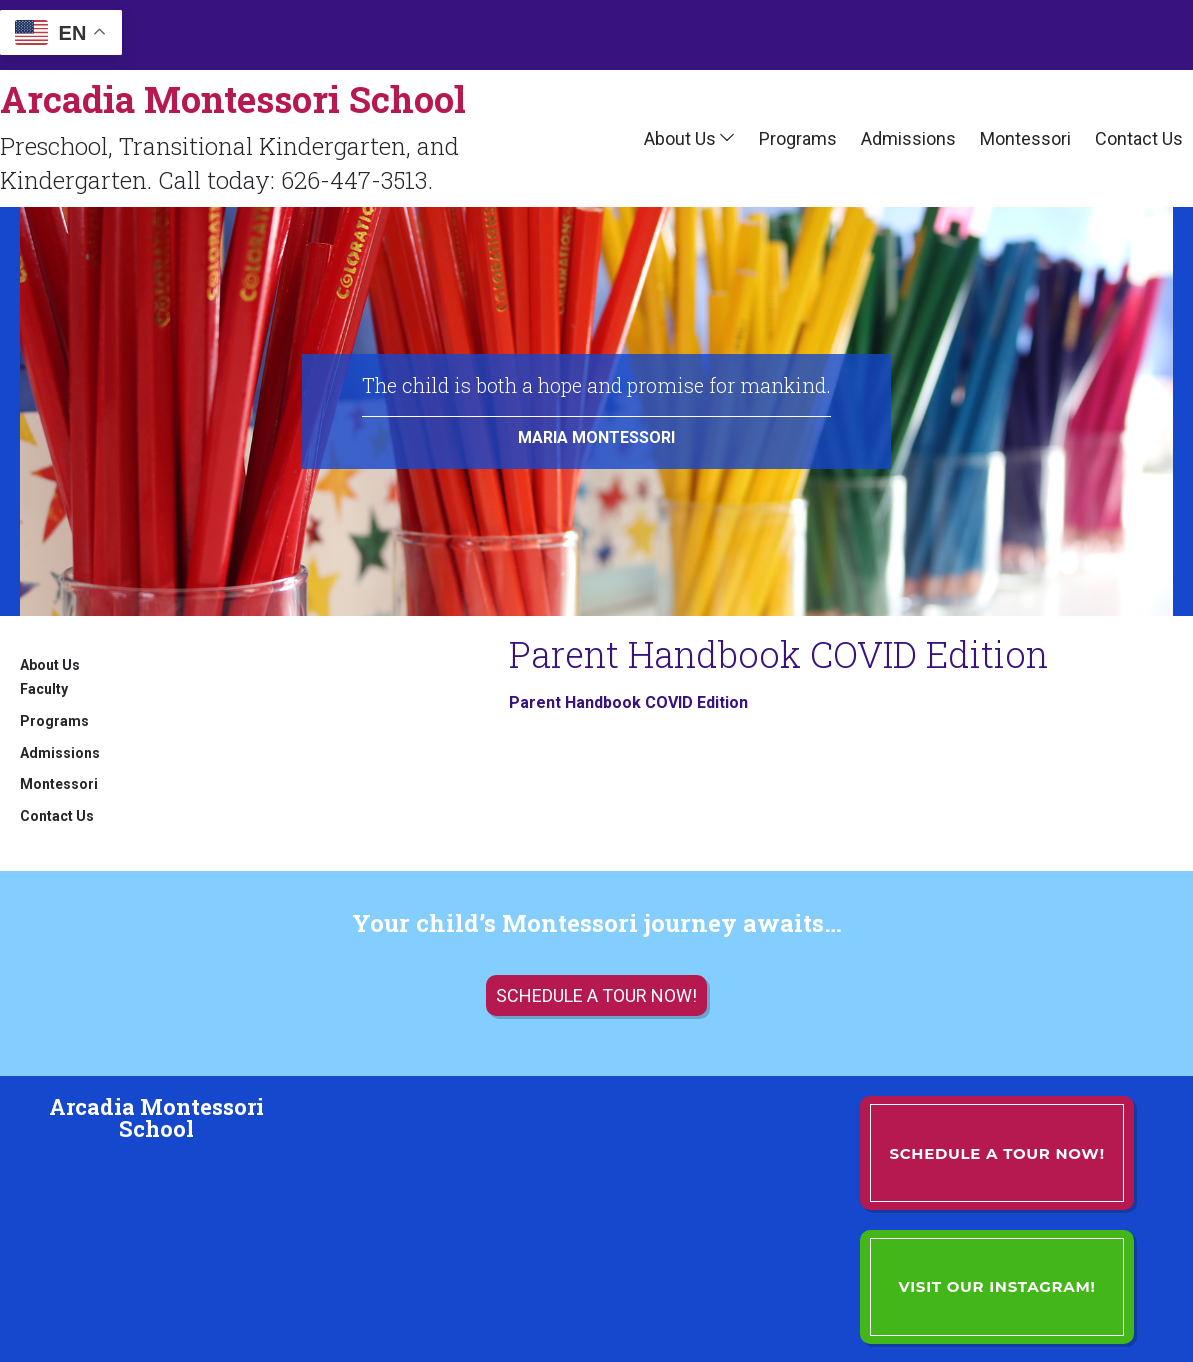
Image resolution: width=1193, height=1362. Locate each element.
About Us (680, 138)
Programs (798, 138)
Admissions (908, 138)
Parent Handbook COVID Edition (628, 702)
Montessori (1025, 138)
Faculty (44, 689)
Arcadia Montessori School (233, 99)
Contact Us (1139, 138)
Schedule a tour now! (596, 995)
